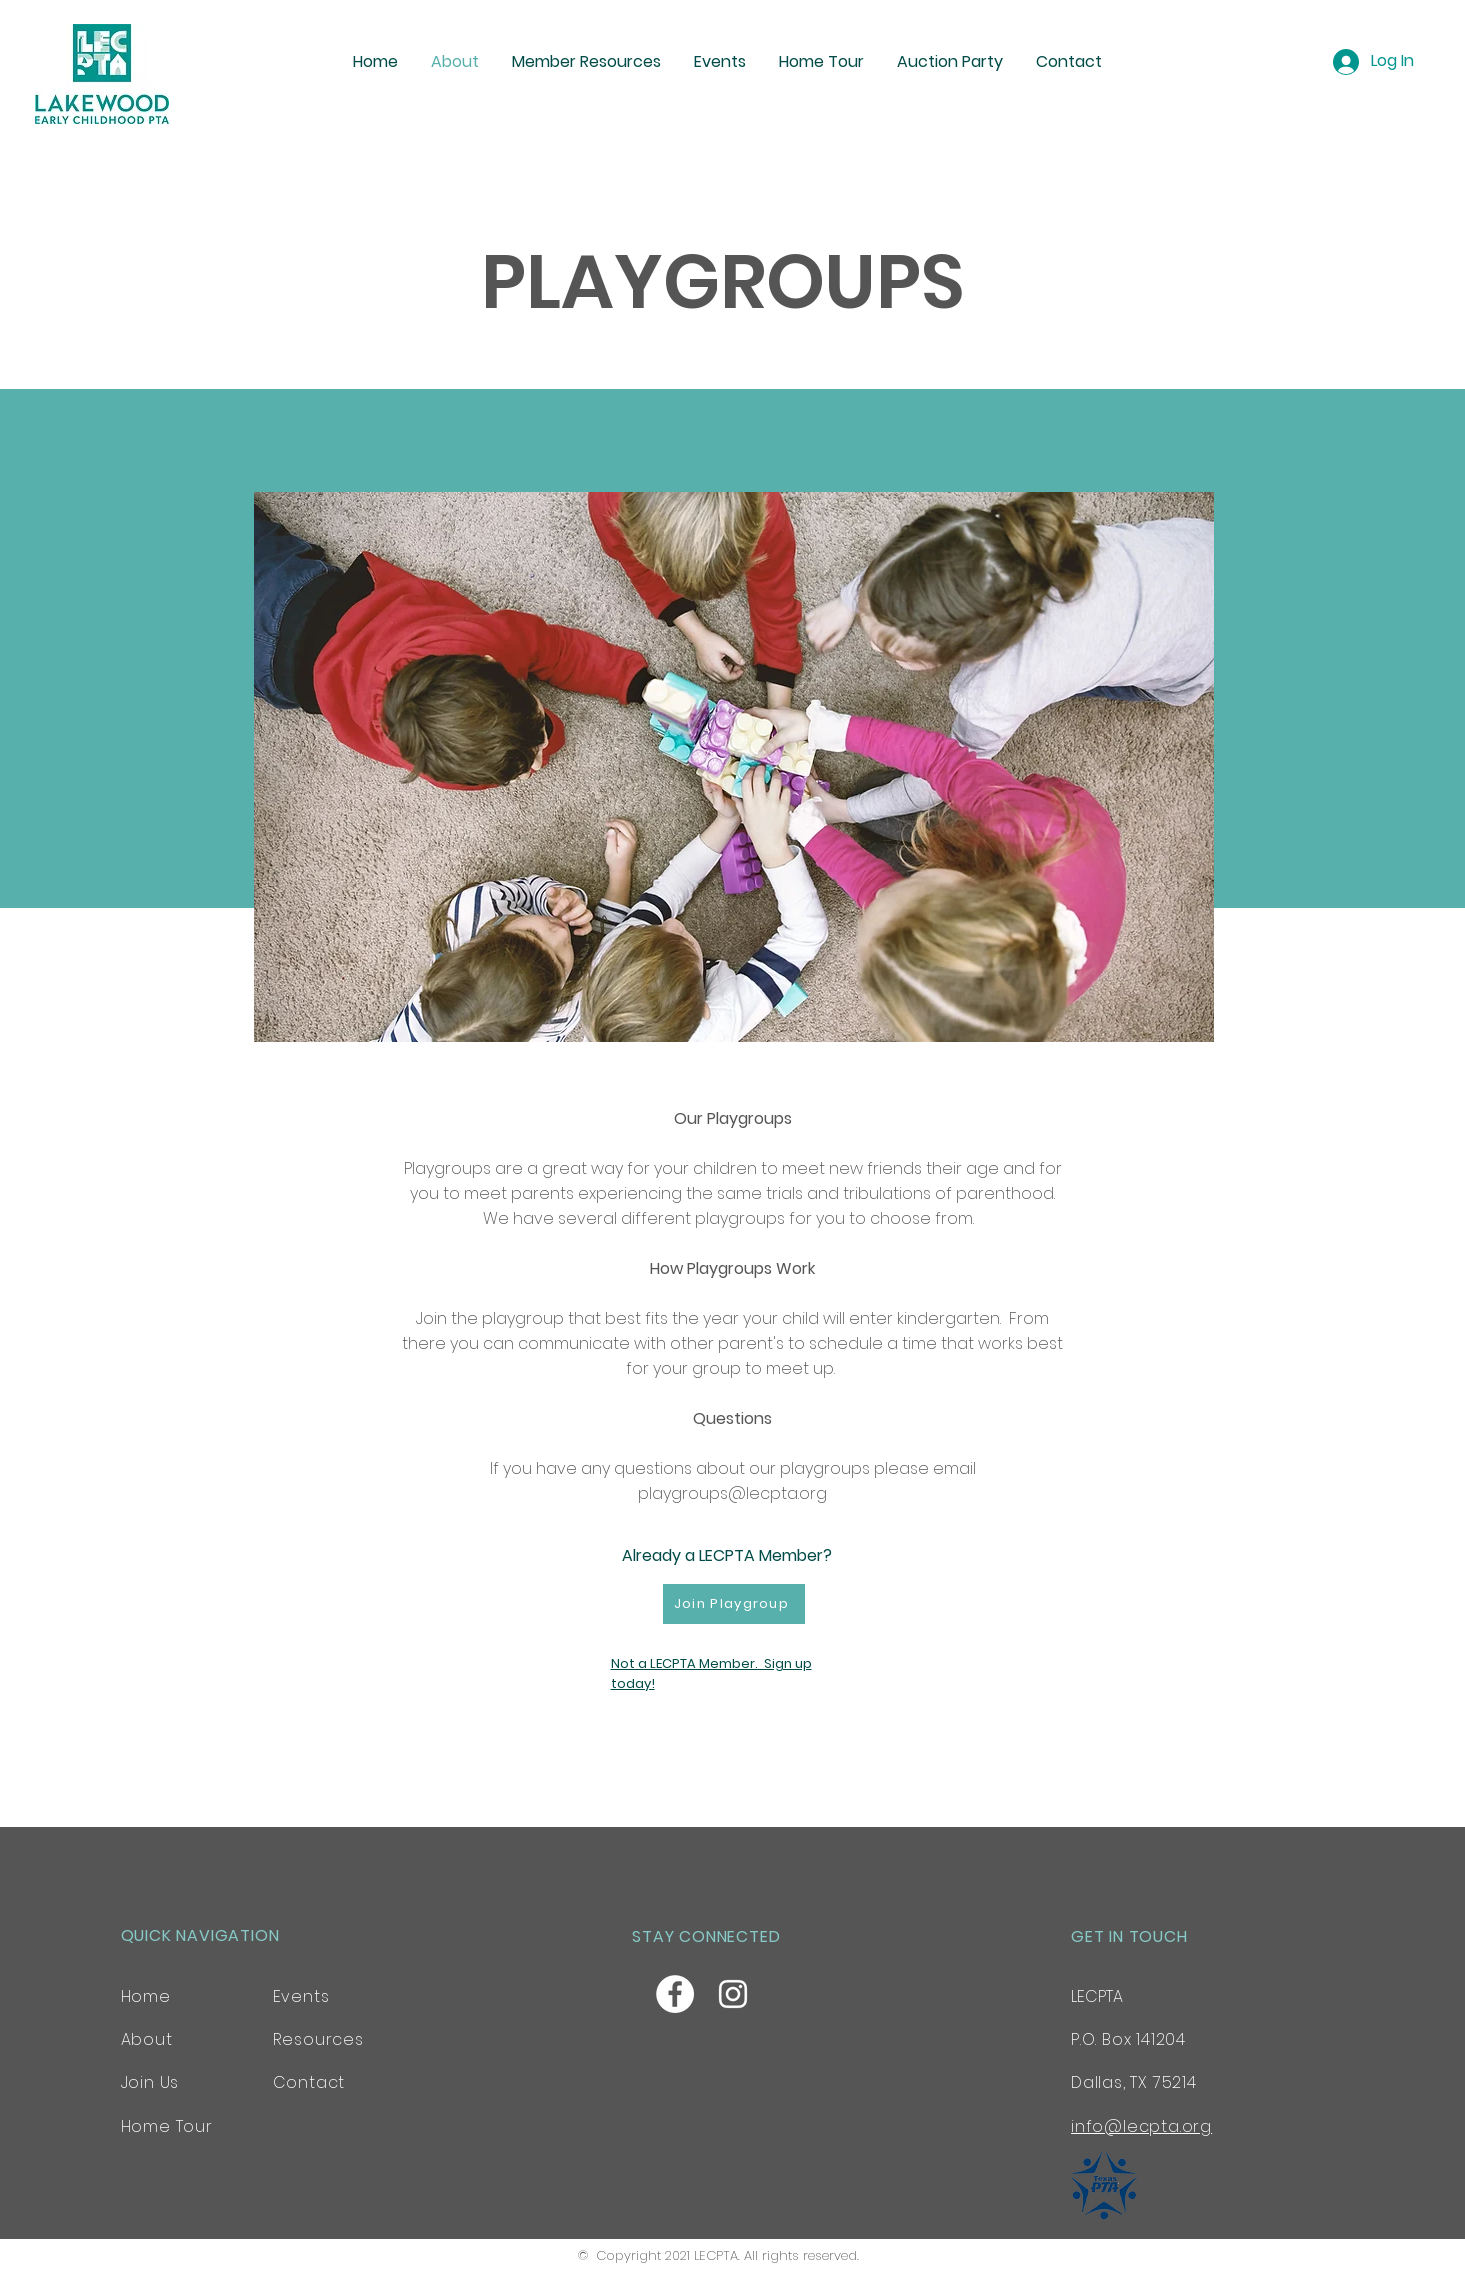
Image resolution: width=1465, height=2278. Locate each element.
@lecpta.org (777, 1493)
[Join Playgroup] (734, 1604)
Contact (309, 2082)
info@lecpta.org (1141, 2126)
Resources (318, 2039)
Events (301, 1996)
